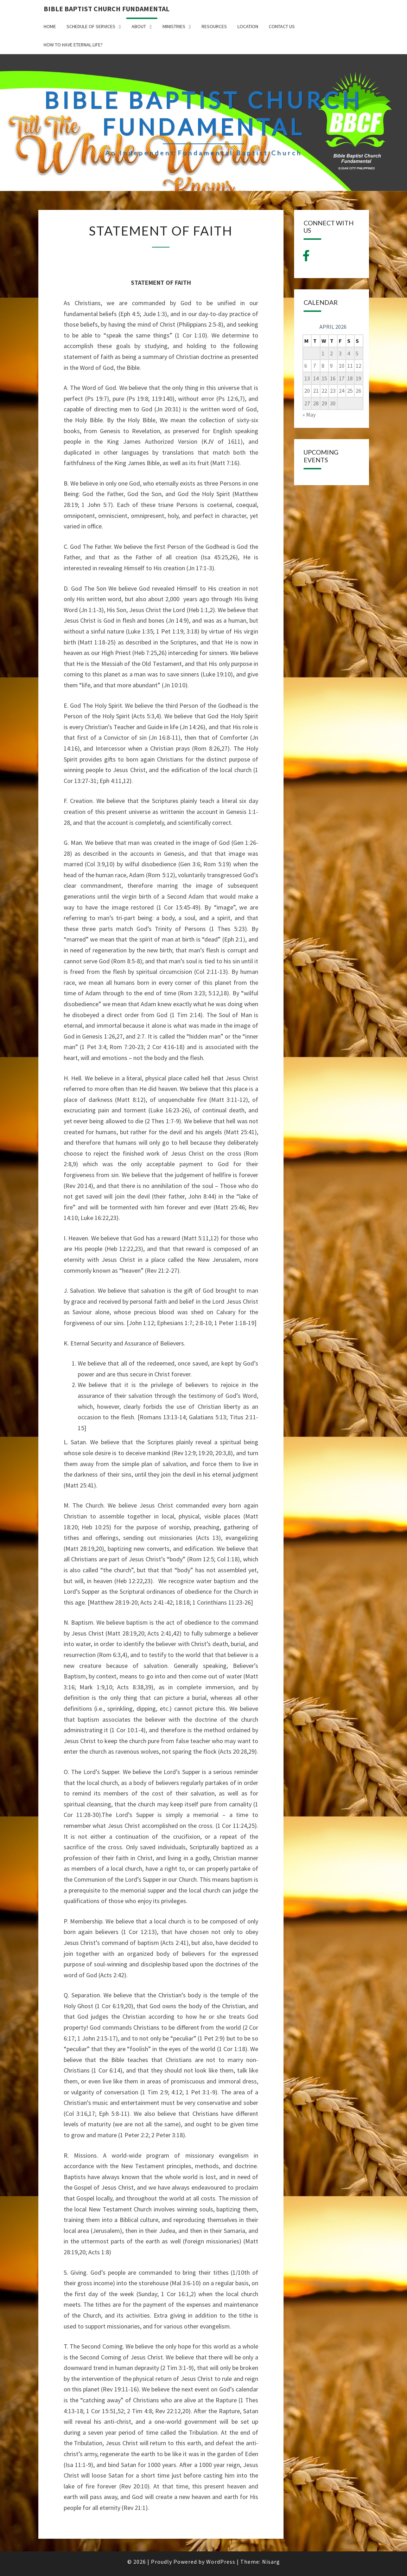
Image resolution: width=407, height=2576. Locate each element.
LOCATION (247, 26)
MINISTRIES (174, 26)
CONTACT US (282, 26)
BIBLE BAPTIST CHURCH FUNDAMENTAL (107, 8)
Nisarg (271, 2561)
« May (309, 414)
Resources (214, 26)
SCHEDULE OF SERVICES (90, 26)
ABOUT (139, 26)
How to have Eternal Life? (73, 44)
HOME (50, 26)
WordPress (220, 2561)
